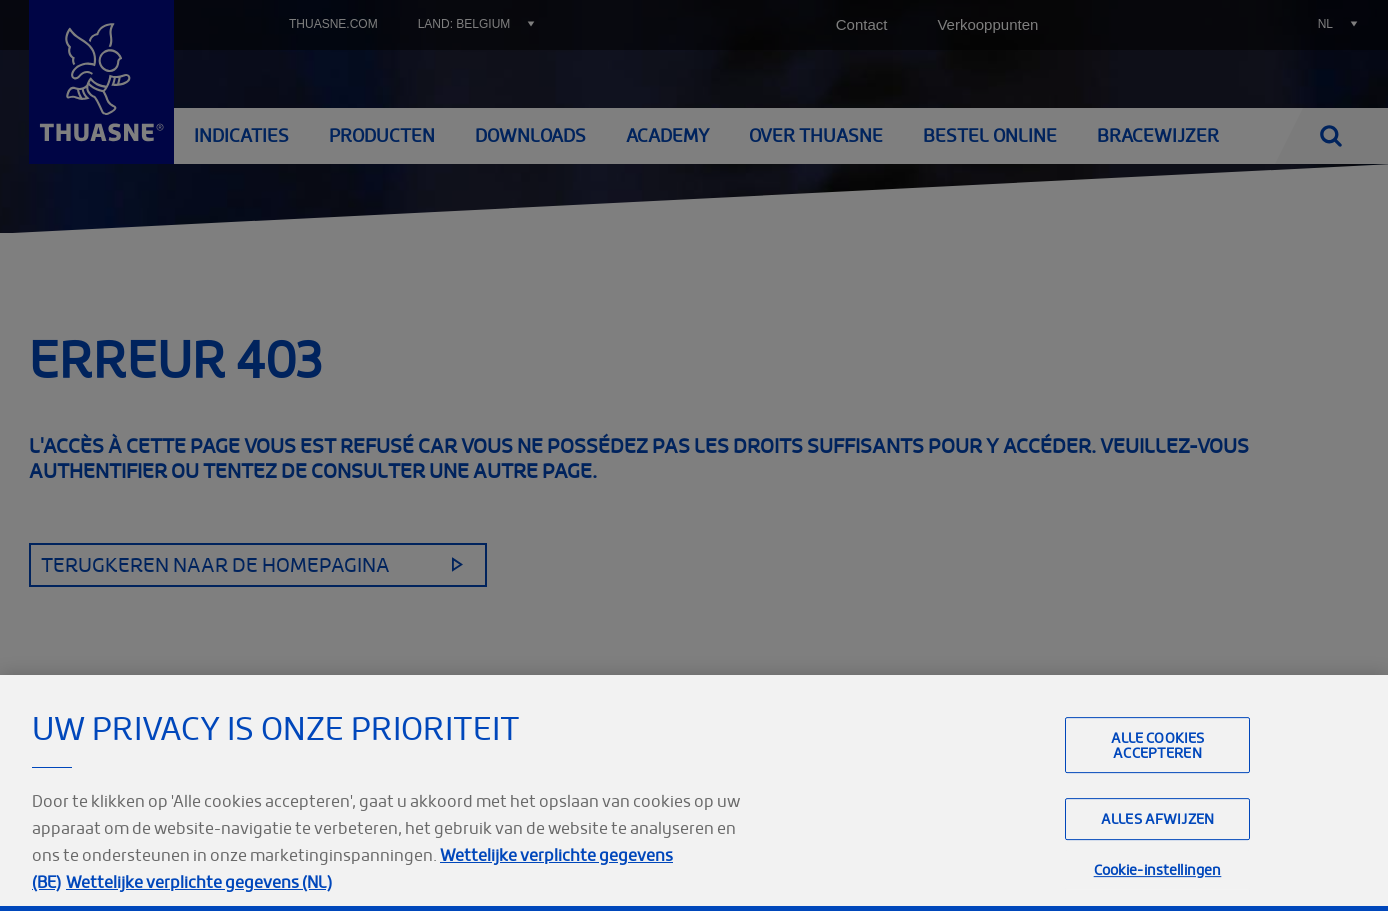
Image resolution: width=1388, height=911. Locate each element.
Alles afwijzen (1157, 861)
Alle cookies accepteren (1158, 788)
